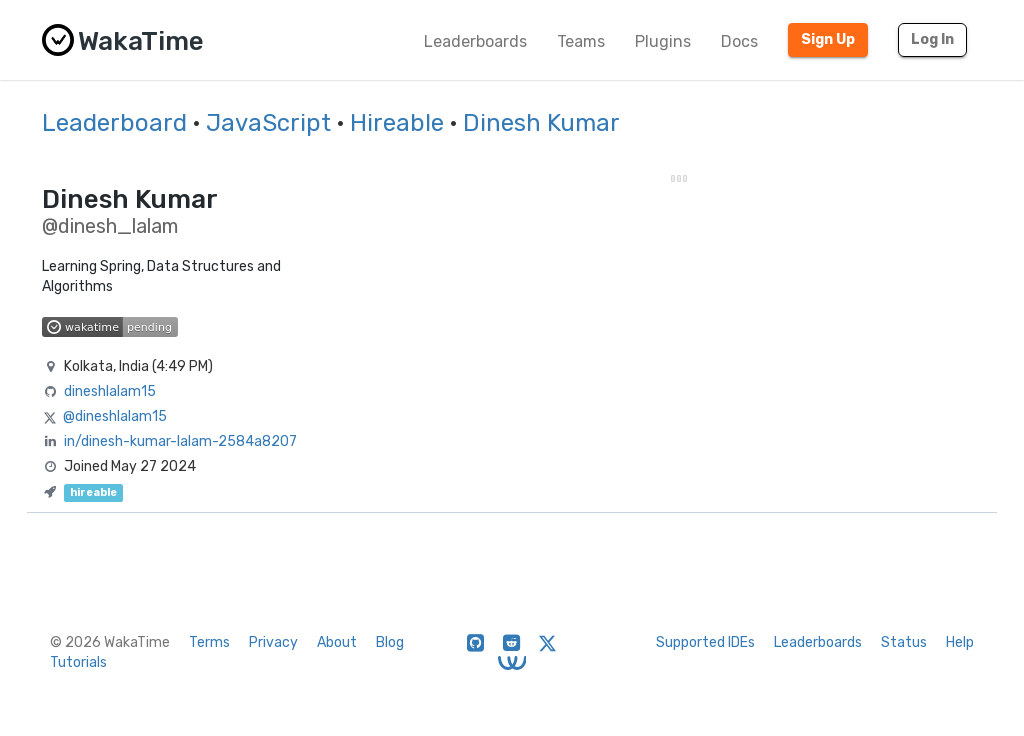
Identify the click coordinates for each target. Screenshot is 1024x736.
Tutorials (78, 662)
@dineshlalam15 (115, 416)
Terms (209, 642)
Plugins (663, 41)
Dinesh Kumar (541, 123)
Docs (739, 41)
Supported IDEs (705, 642)
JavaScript (268, 123)
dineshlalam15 (110, 391)
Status (904, 642)
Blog (390, 642)
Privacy (273, 642)
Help (960, 642)
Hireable (397, 123)
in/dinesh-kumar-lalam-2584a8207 (180, 441)
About (337, 642)
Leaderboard (114, 123)
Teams (581, 41)
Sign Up (828, 39)
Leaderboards (475, 41)
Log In (932, 39)
